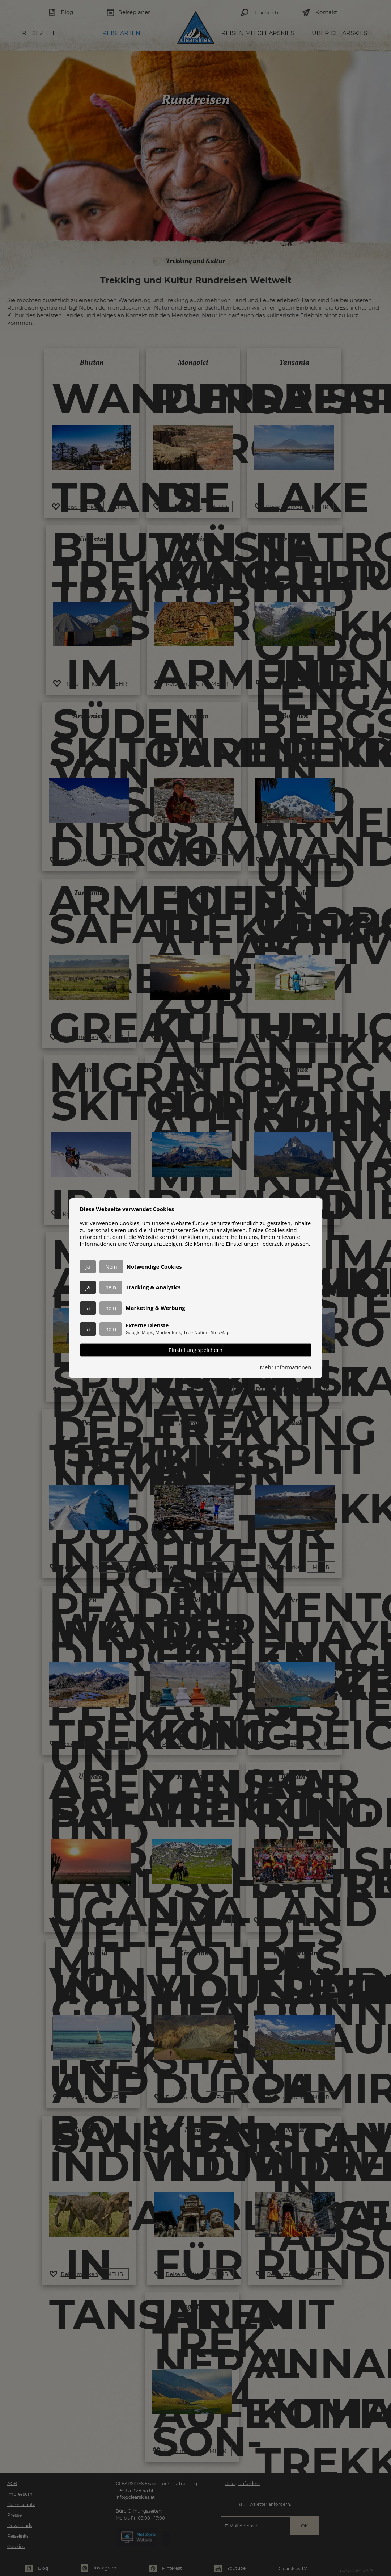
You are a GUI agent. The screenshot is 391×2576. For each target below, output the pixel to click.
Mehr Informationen (285, 1367)
